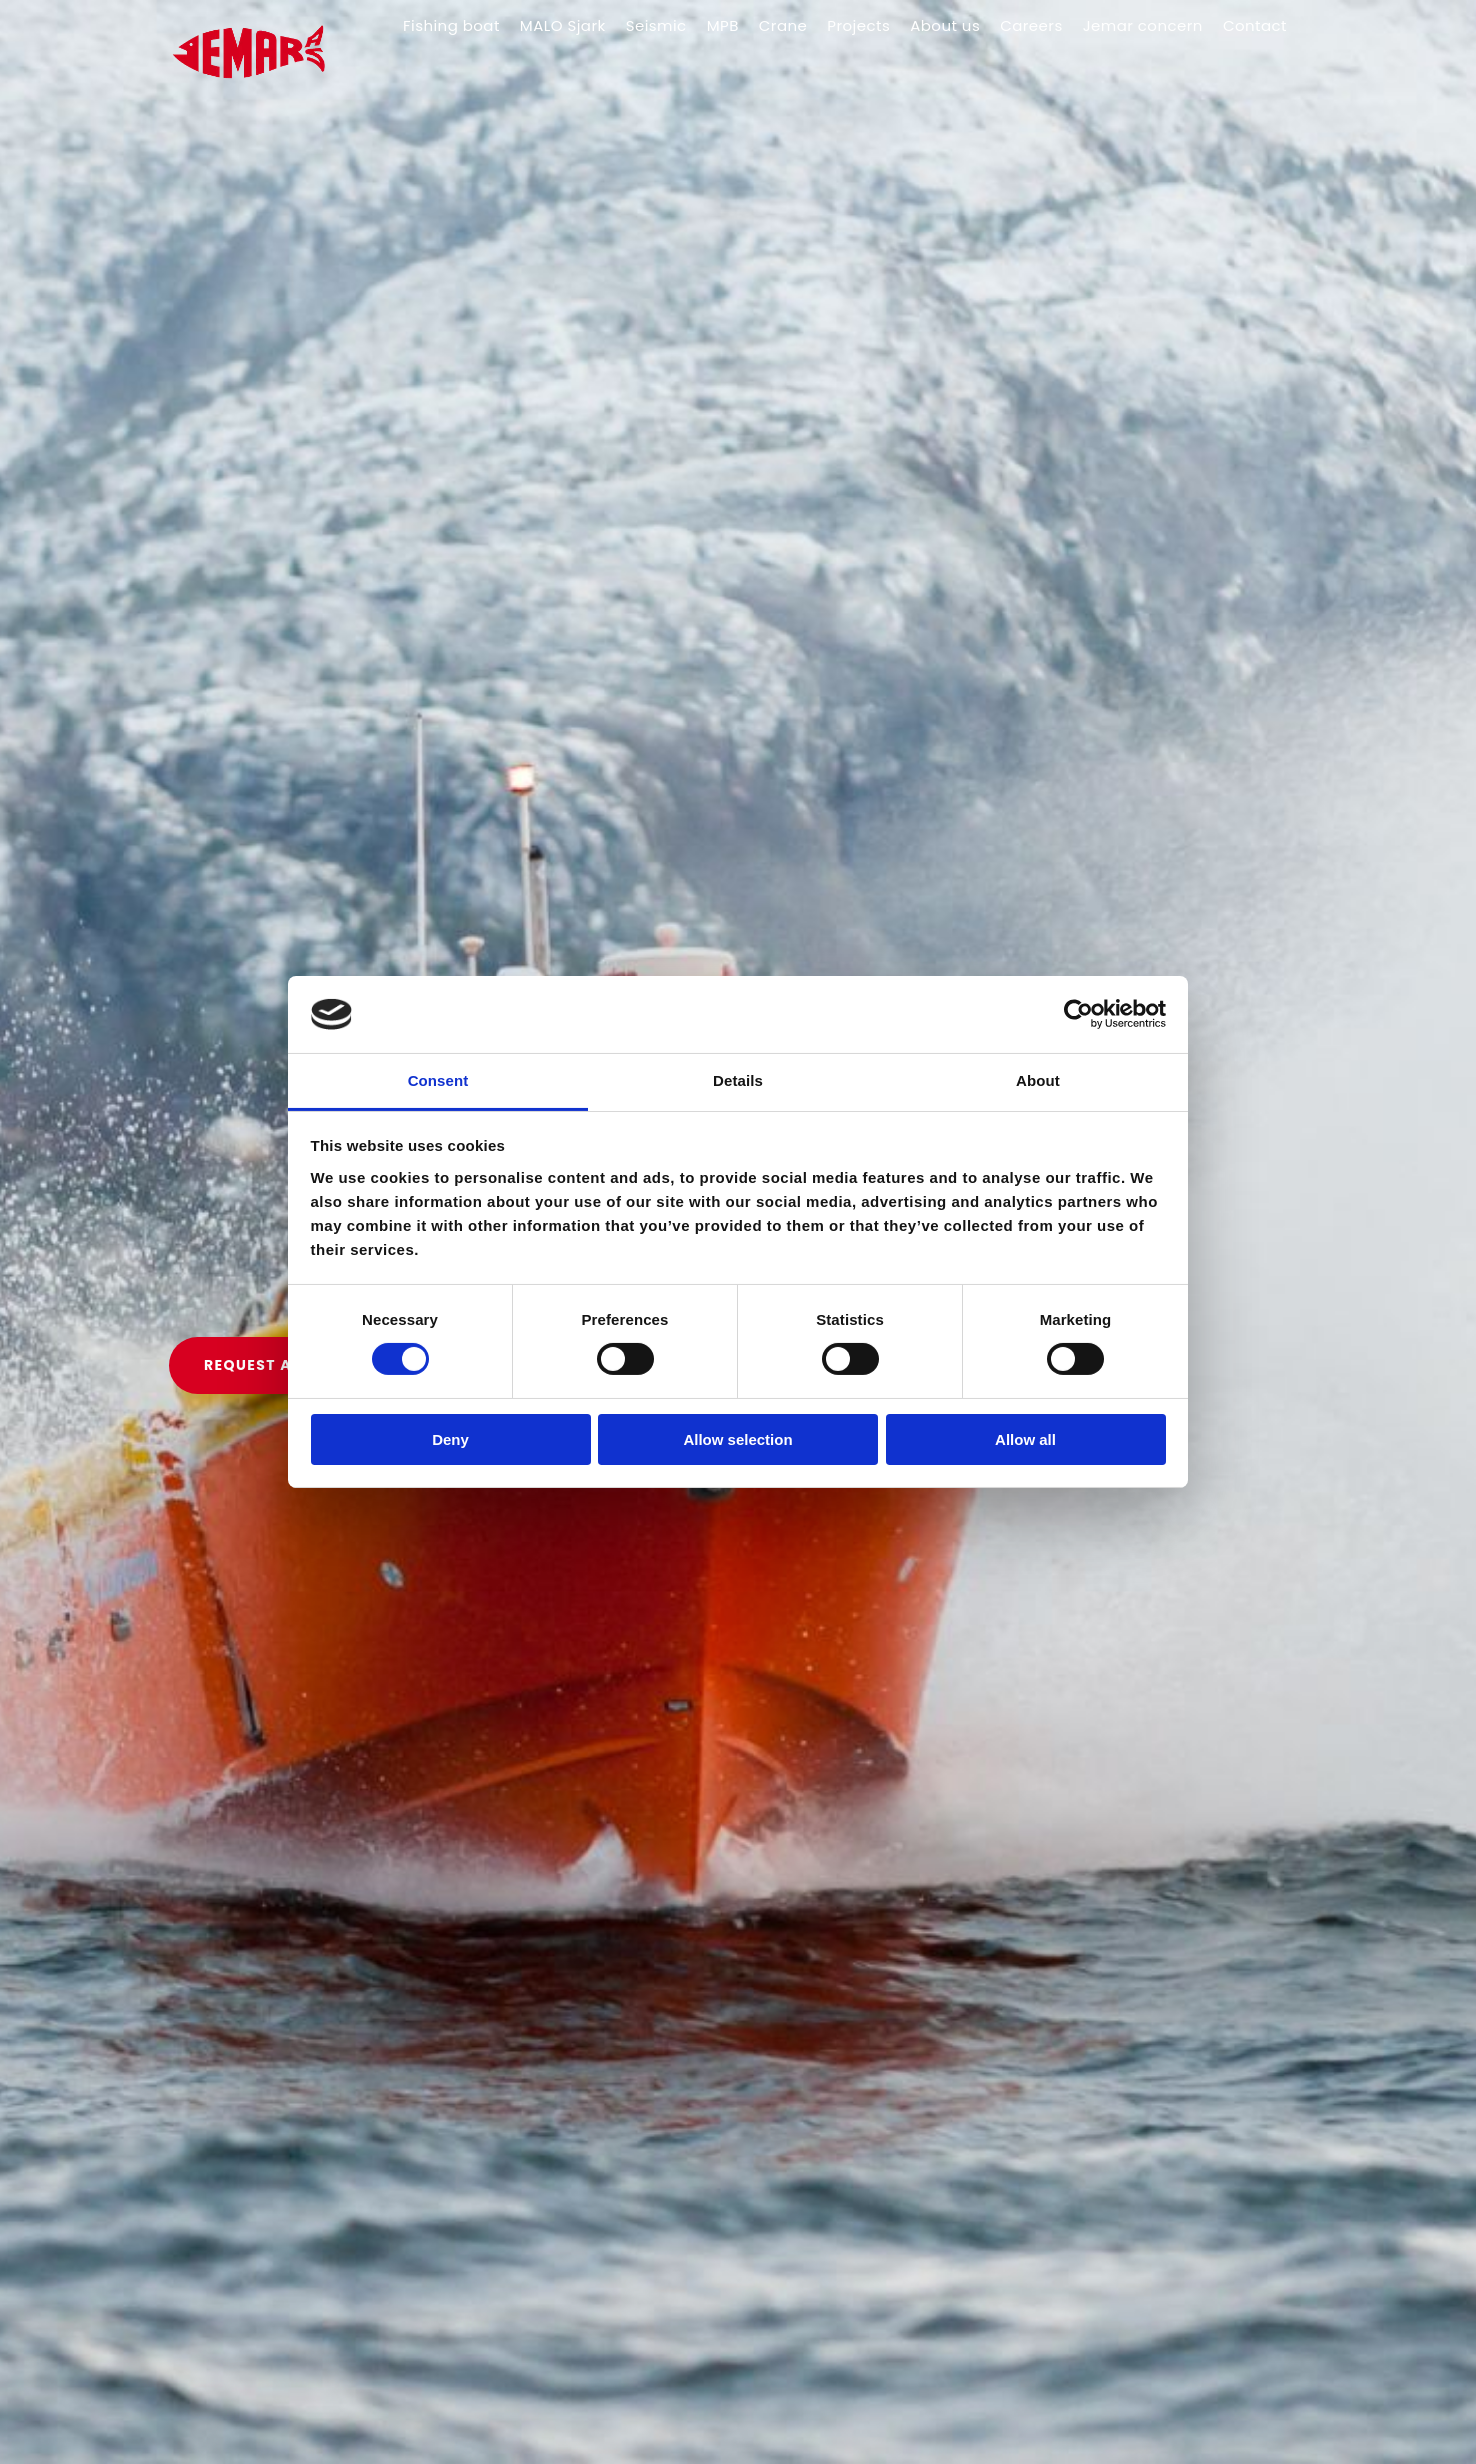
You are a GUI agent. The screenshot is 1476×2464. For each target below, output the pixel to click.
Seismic (656, 25)
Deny (450, 1439)
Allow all (1025, 1439)
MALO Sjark (563, 25)
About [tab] (1038, 1080)
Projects (858, 25)
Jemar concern (1143, 25)
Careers (1031, 25)
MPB (723, 25)
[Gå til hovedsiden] (260, 100)
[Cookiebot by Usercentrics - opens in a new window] (1078, 1014)
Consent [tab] (438, 1080)
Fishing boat (451, 25)
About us (945, 25)
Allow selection (737, 1439)
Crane (783, 25)
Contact (1255, 25)
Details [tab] (738, 1080)
